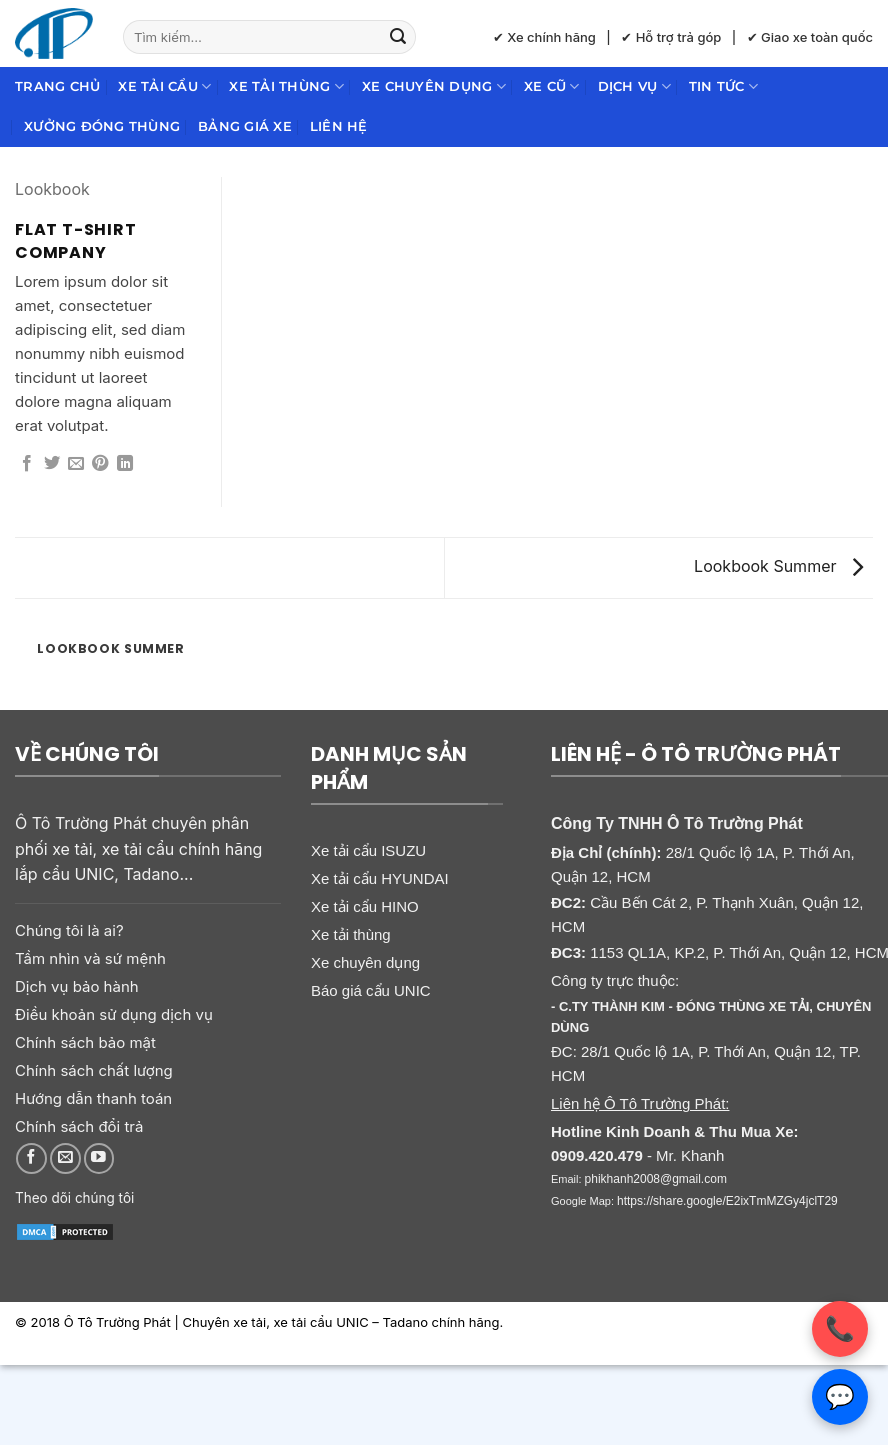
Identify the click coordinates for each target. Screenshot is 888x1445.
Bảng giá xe (245, 126)
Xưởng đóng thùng (102, 126)
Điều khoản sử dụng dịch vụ (114, 1014)
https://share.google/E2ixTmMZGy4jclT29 (727, 1201)
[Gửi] (398, 37)
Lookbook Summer (778, 566)
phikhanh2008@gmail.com (656, 1179)
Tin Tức (723, 86)
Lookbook (52, 189)
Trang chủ (57, 86)
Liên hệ (339, 126)
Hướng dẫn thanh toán (93, 1098)
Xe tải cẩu (164, 86)
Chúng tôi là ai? (69, 930)
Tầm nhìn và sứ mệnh (90, 958)
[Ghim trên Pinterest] (100, 464)
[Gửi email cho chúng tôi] (65, 1158)
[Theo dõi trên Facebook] (31, 1158)
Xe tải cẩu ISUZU (368, 850)
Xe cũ (552, 86)
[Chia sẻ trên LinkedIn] (125, 464)
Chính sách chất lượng (94, 1070)
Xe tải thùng (286, 86)
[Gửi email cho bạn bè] (76, 464)
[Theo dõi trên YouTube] (99, 1158)
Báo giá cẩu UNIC (371, 990)
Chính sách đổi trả (79, 1126)
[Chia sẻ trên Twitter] (52, 464)
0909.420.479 (597, 1155)
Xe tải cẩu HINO (365, 906)
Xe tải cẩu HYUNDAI (380, 878)
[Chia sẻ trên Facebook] (27, 464)
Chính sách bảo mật (85, 1042)
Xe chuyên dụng (434, 86)
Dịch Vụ (634, 86)
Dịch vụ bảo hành (77, 986)
